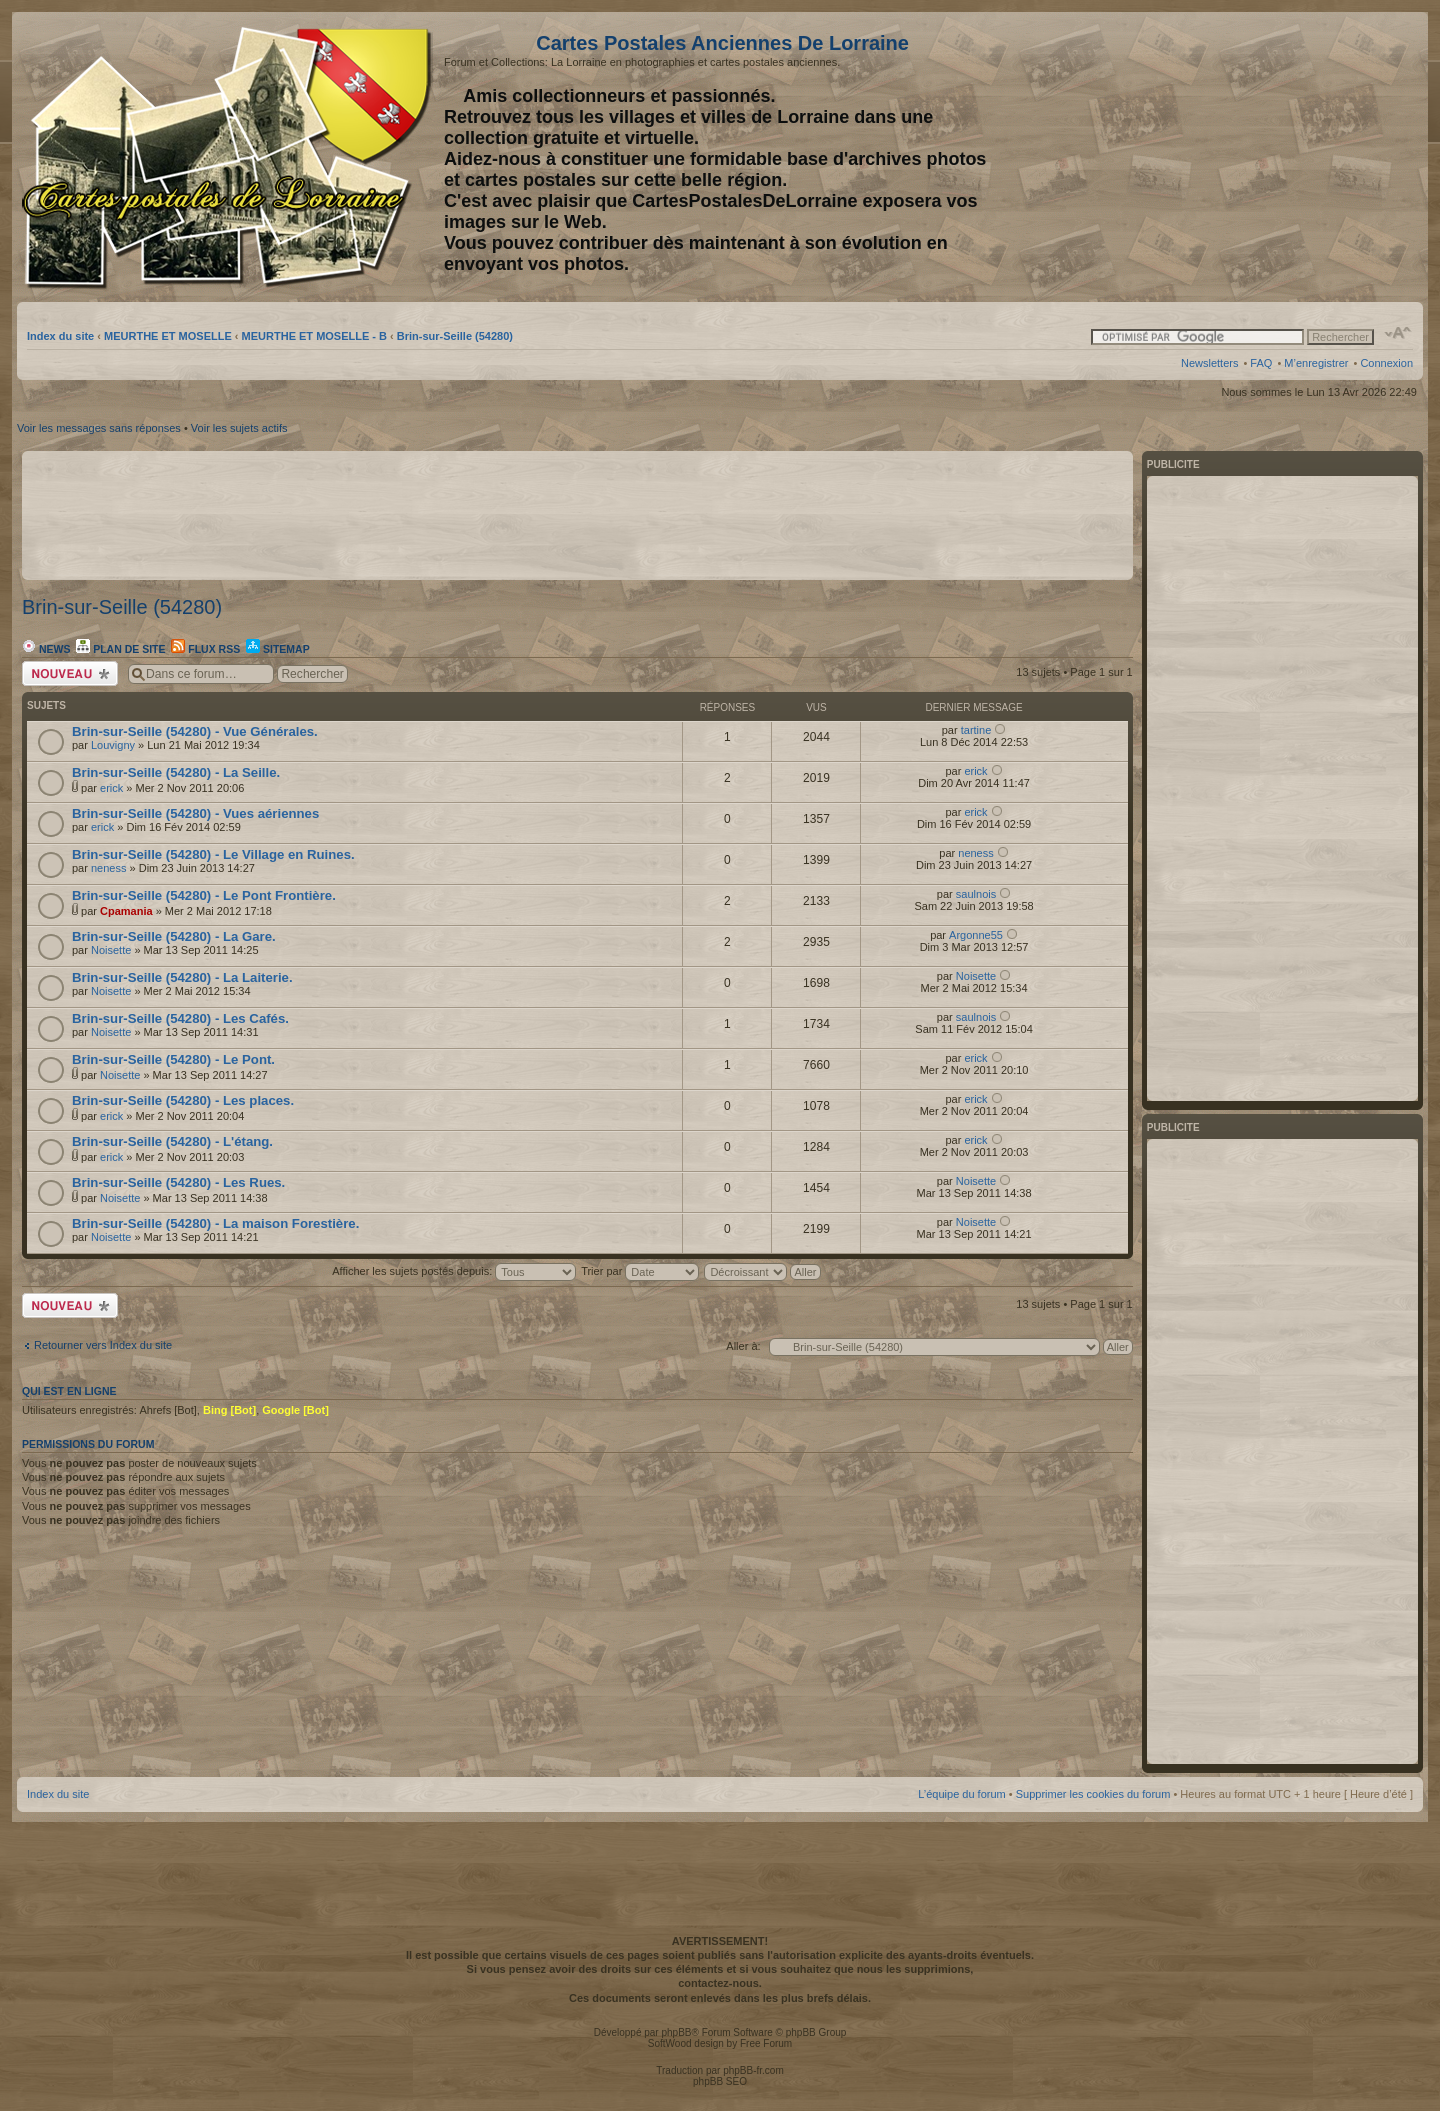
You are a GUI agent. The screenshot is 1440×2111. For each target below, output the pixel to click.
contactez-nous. (720, 1983)
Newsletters (1209, 363)
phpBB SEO (720, 2081)
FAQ (1261, 363)
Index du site (60, 336)
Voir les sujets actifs (239, 428)
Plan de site (120, 649)
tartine (976, 730)
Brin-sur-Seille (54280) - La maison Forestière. (215, 1223)
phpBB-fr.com (753, 2070)
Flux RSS (205, 649)
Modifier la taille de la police (1398, 333)
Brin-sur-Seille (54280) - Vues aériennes (195, 813)
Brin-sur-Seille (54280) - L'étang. (172, 1141)
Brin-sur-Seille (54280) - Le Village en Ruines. (213, 854)
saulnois (976, 894)
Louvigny (113, 745)
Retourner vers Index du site (103, 1345)
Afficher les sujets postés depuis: (454, 1271)
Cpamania (126, 911)
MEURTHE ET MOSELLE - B (314, 336)
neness (108, 868)
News (46, 649)
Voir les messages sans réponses (99, 428)
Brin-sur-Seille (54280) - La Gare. (174, 936)
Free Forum (766, 2043)
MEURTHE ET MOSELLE (168, 336)
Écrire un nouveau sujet (70, 673)
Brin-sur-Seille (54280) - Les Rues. (178, 1182)
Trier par (640, 1271)
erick (111, 788)
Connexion (1386, 363)
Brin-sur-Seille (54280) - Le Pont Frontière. (204, 895)
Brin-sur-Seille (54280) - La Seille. (176, 772)
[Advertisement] (1255, 157)
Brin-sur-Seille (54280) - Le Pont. (173, 1059)
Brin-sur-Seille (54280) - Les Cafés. (180, 1018)
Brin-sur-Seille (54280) (455, 336)
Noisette (111, 950)
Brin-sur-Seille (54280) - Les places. (183, 1100)
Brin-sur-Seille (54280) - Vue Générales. (195, 731)
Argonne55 (976, 935)
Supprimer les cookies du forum (1093, 1794)
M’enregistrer (1316, 363)
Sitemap (278, 649)
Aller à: (743, 1346)
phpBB (676, 2032)
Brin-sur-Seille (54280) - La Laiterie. (182, 977)
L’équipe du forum (961, 1794)
